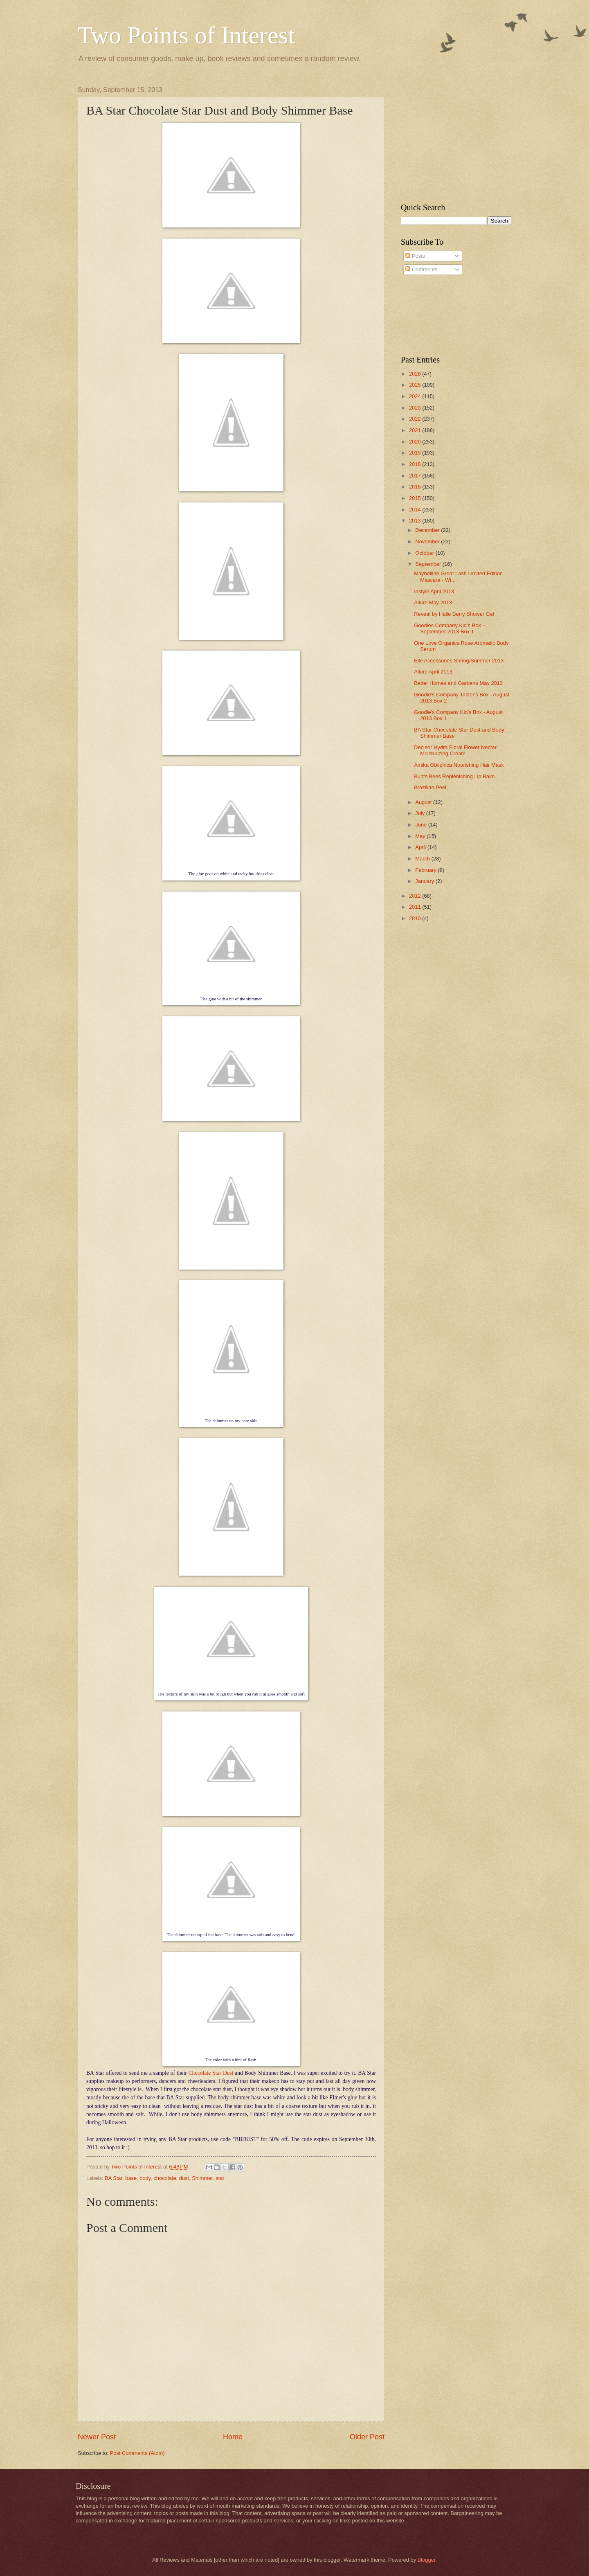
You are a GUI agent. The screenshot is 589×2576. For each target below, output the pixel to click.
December (428, 530)
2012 (415, 896)
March (423, 859)
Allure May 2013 (433, 602)
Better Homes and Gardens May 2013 (458, 683)
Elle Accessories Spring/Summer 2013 (459, 661)
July (420, 813)
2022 (415, 419)
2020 (415, 442)
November (428, 541)
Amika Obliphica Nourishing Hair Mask (459, 765)
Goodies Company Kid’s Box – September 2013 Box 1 (449, 628)
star (220, 2178)
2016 (415, 487)
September (429, 564)
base (131, 2178)
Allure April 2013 (433, 672)
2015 (415, 498)
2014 (415, 510)
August (424, 802)
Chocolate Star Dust (211, 2073)
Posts (415, 256)
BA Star (113, 2178)
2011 (415, 907)
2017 (415, 476)
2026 (415, 374)
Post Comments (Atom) (137, 2453)
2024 (415, 396)
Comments (421, 269)
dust (184, 2178)
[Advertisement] (452, 137)
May (421, 836)
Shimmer (202, 2178)
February (426, 870)
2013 (415, 521)
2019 (415, 453)
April (421, 847)
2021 (415, 430)
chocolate (164, 2178)
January (425, 881)
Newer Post (97, 2437)
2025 (415, 385)
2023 (415, 408)
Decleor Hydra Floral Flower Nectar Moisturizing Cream (455, 750)
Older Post (367, 2437)
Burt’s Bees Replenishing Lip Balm (454, 776)
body (145, 2178)
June (421, 825)
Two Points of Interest (186, 35)
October (425, 553)
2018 (415, 464)
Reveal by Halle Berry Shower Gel (454, 614)
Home (233, 2437)
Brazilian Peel (430, 787)
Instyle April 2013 (434, 591)
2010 (415, 918)
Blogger (427, 2560)
